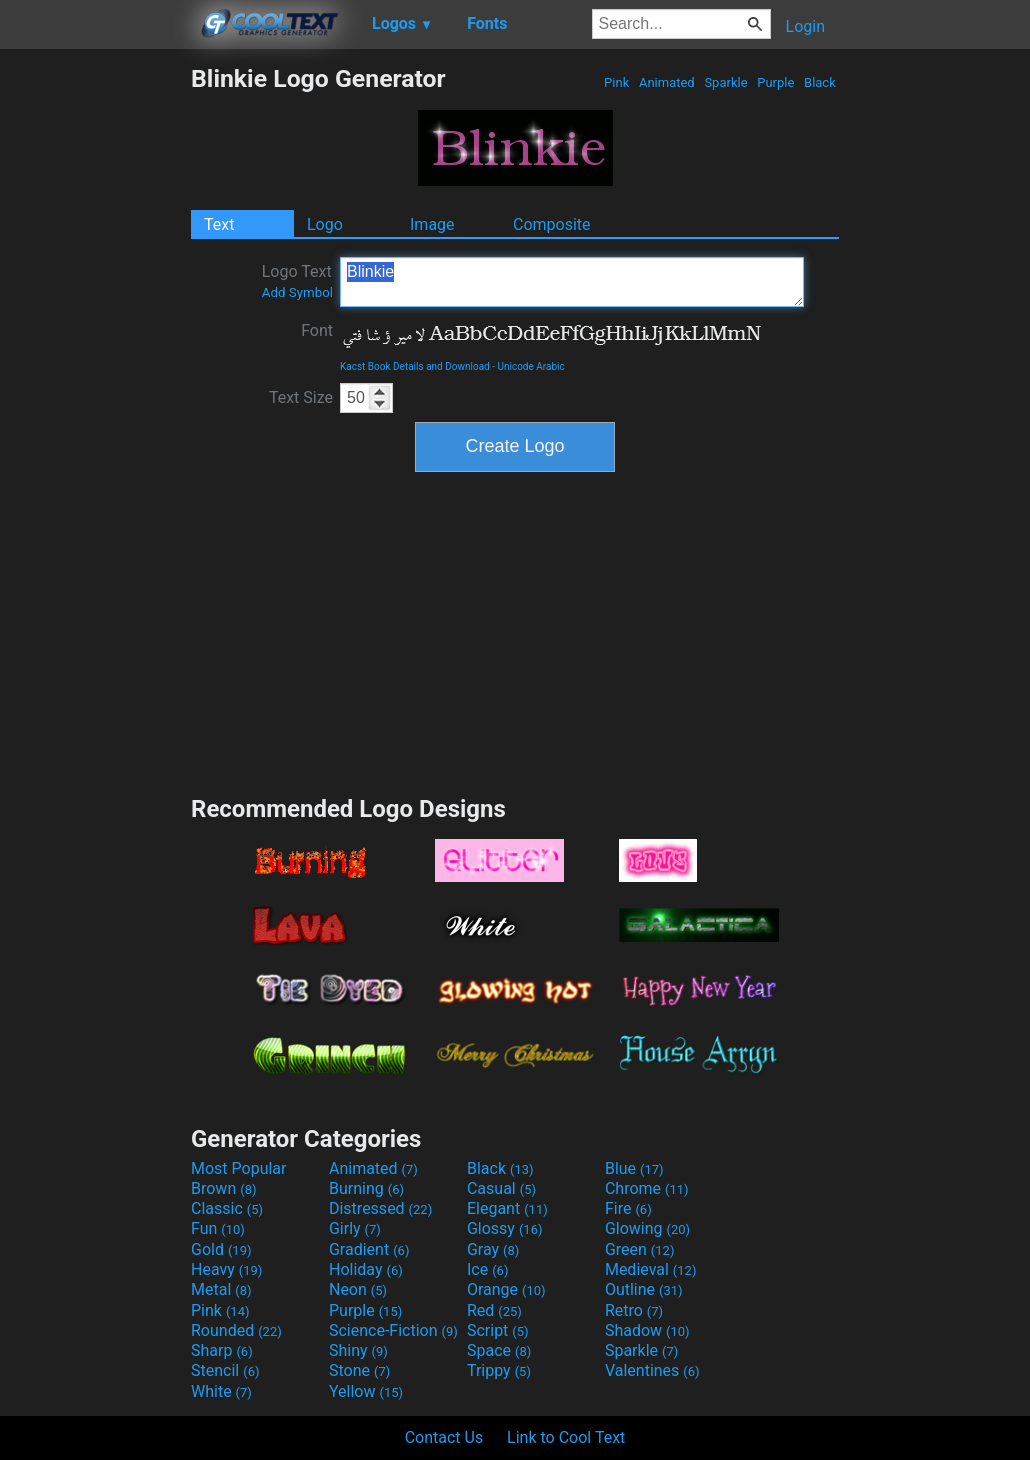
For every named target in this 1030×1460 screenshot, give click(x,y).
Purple (776, 82)
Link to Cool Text (566, 1437)
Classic (227, 1208)
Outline (644, 1289)
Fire (628, 1208)
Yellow (366, 1391)
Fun (218, 1228)
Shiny (358, 1350)
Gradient (369, 1249)
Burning (366, 1188)
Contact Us (444, 1437)
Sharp (222, 1350)
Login (805, 26)
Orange (506, 1289)
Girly (355, 1228)
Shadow (647, 1330)
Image (432, 224)
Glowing (647, 1228)
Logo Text (297, 281)
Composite (552, 224)
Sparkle (726, 82)
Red (494, 1310)
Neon (358, 1289)
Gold (221, 1249)
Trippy (499, 1370)
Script (498, 1330)
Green (640, 1249)
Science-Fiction (393, 1330)
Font (317, 330)
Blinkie (572, 282)
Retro (634, 1310)
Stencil (225, 1370)
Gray (493, 1249)
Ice (487, 1269)
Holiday (366, 1269)
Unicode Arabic (530, 366)
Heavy (226, 1269)
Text (219, 224)
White (221, 1391)
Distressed (380, 1208)
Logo (325, 224)
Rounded (236, 1330)
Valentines (652, 1370)
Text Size (301, 397)
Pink (617, 82)
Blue (634, 1168)
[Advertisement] (95, 364)
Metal (221, 1289)
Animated (667, 82)
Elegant (507, 1208)
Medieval (651, 1269)
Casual (501, 1188)
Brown (223, 1188)
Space (499, 1350)
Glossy (505, 1228)
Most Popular (239, 1168)
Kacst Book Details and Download (415, 366)
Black (820, 82)
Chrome (647, 1188)
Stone (359, 1370)
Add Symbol (297, 292)
